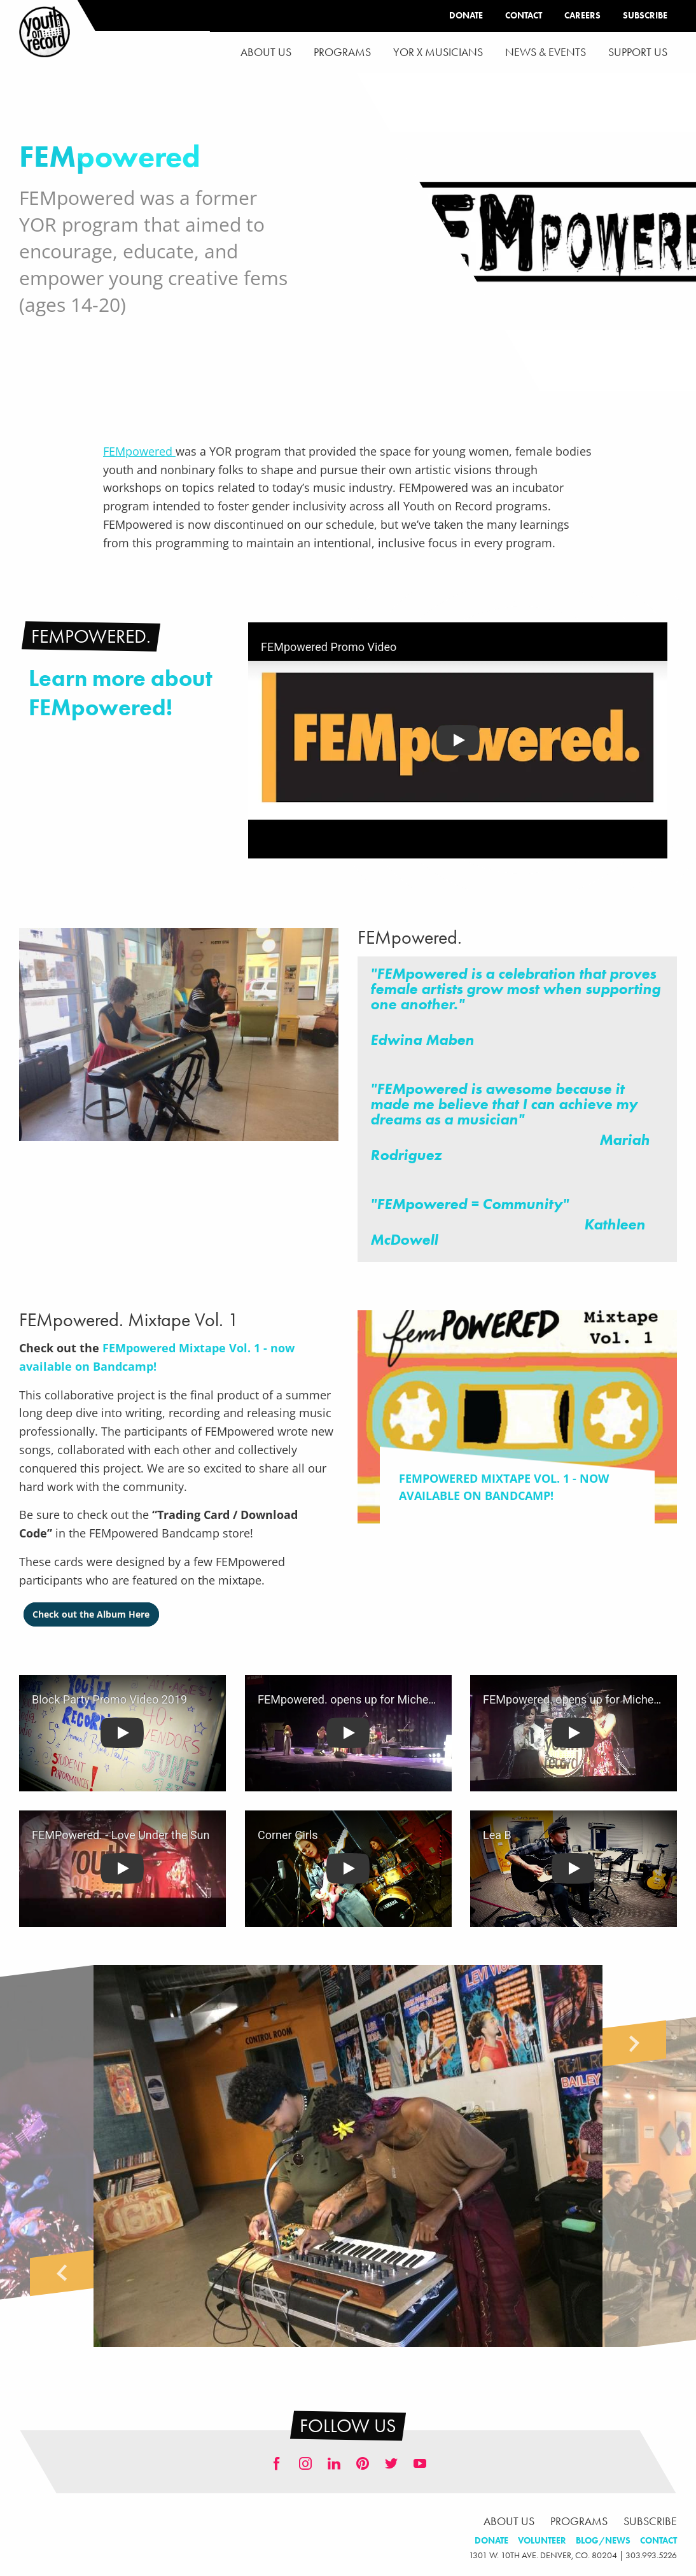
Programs (342, 52)
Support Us (637, 52)
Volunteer (542, 2540)
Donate (466, 15)
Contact (523, 15)
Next (634, 2043)
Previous (62, 2273)
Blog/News (603, 2540)
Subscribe (645, 15)
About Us (265, 52)
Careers (582, 15)
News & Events (545, 52)
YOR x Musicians (438, 52)
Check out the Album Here (91, 1614)
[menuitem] (266, 52)
